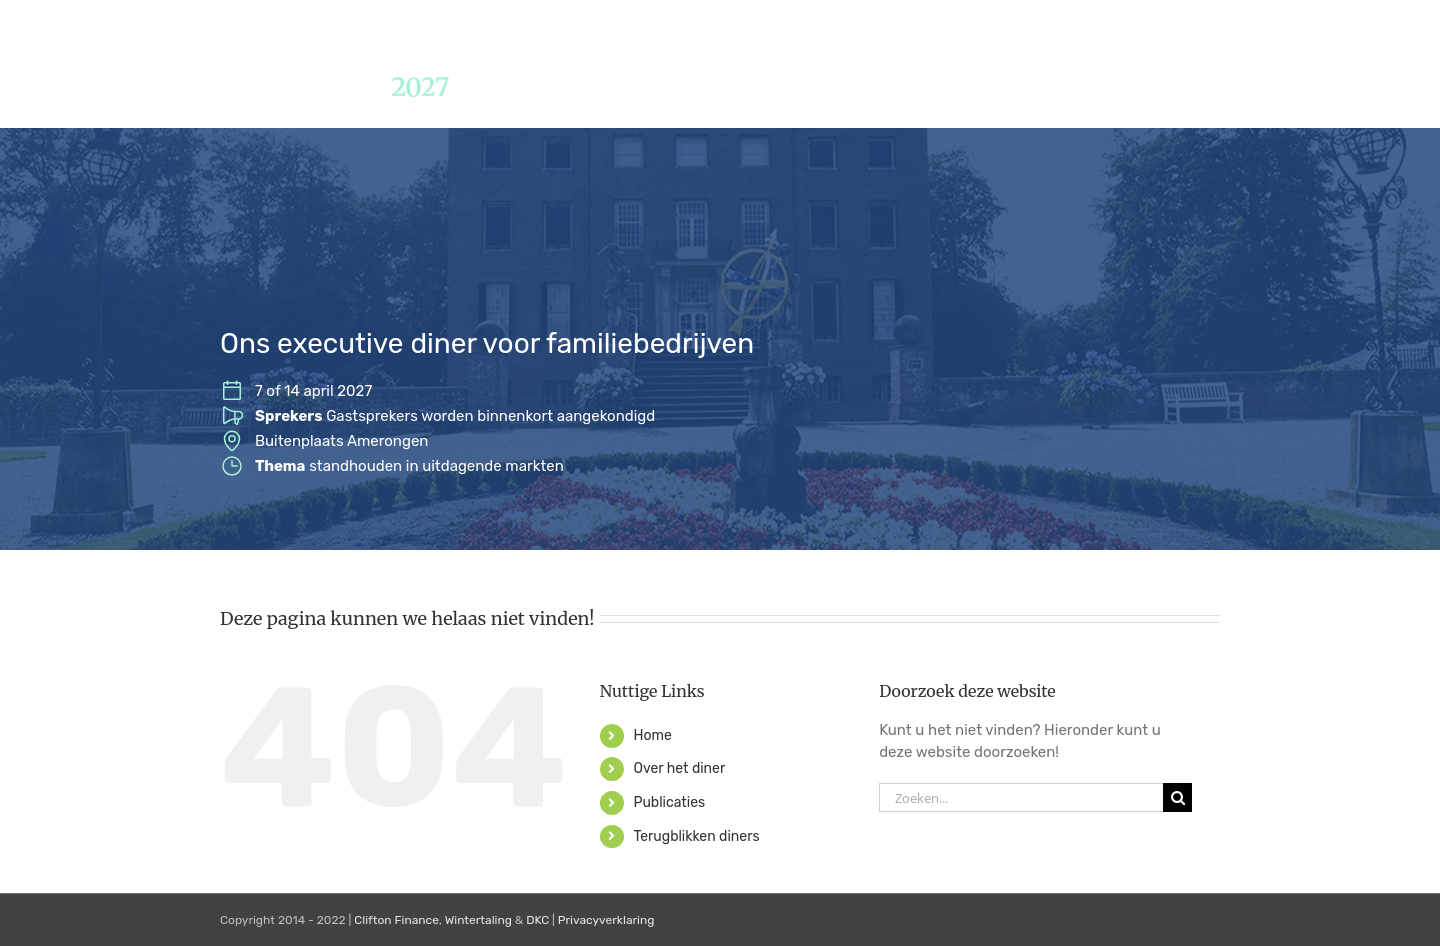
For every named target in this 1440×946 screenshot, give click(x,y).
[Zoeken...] (1021, 797)
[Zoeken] (1177, 797)
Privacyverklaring (606, 920)
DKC (537, 920)
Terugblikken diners (696, 836)
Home (652, 735)
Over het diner (679, 768)
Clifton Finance (396, 920)
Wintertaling (478, 920)
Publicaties (669, 802)
